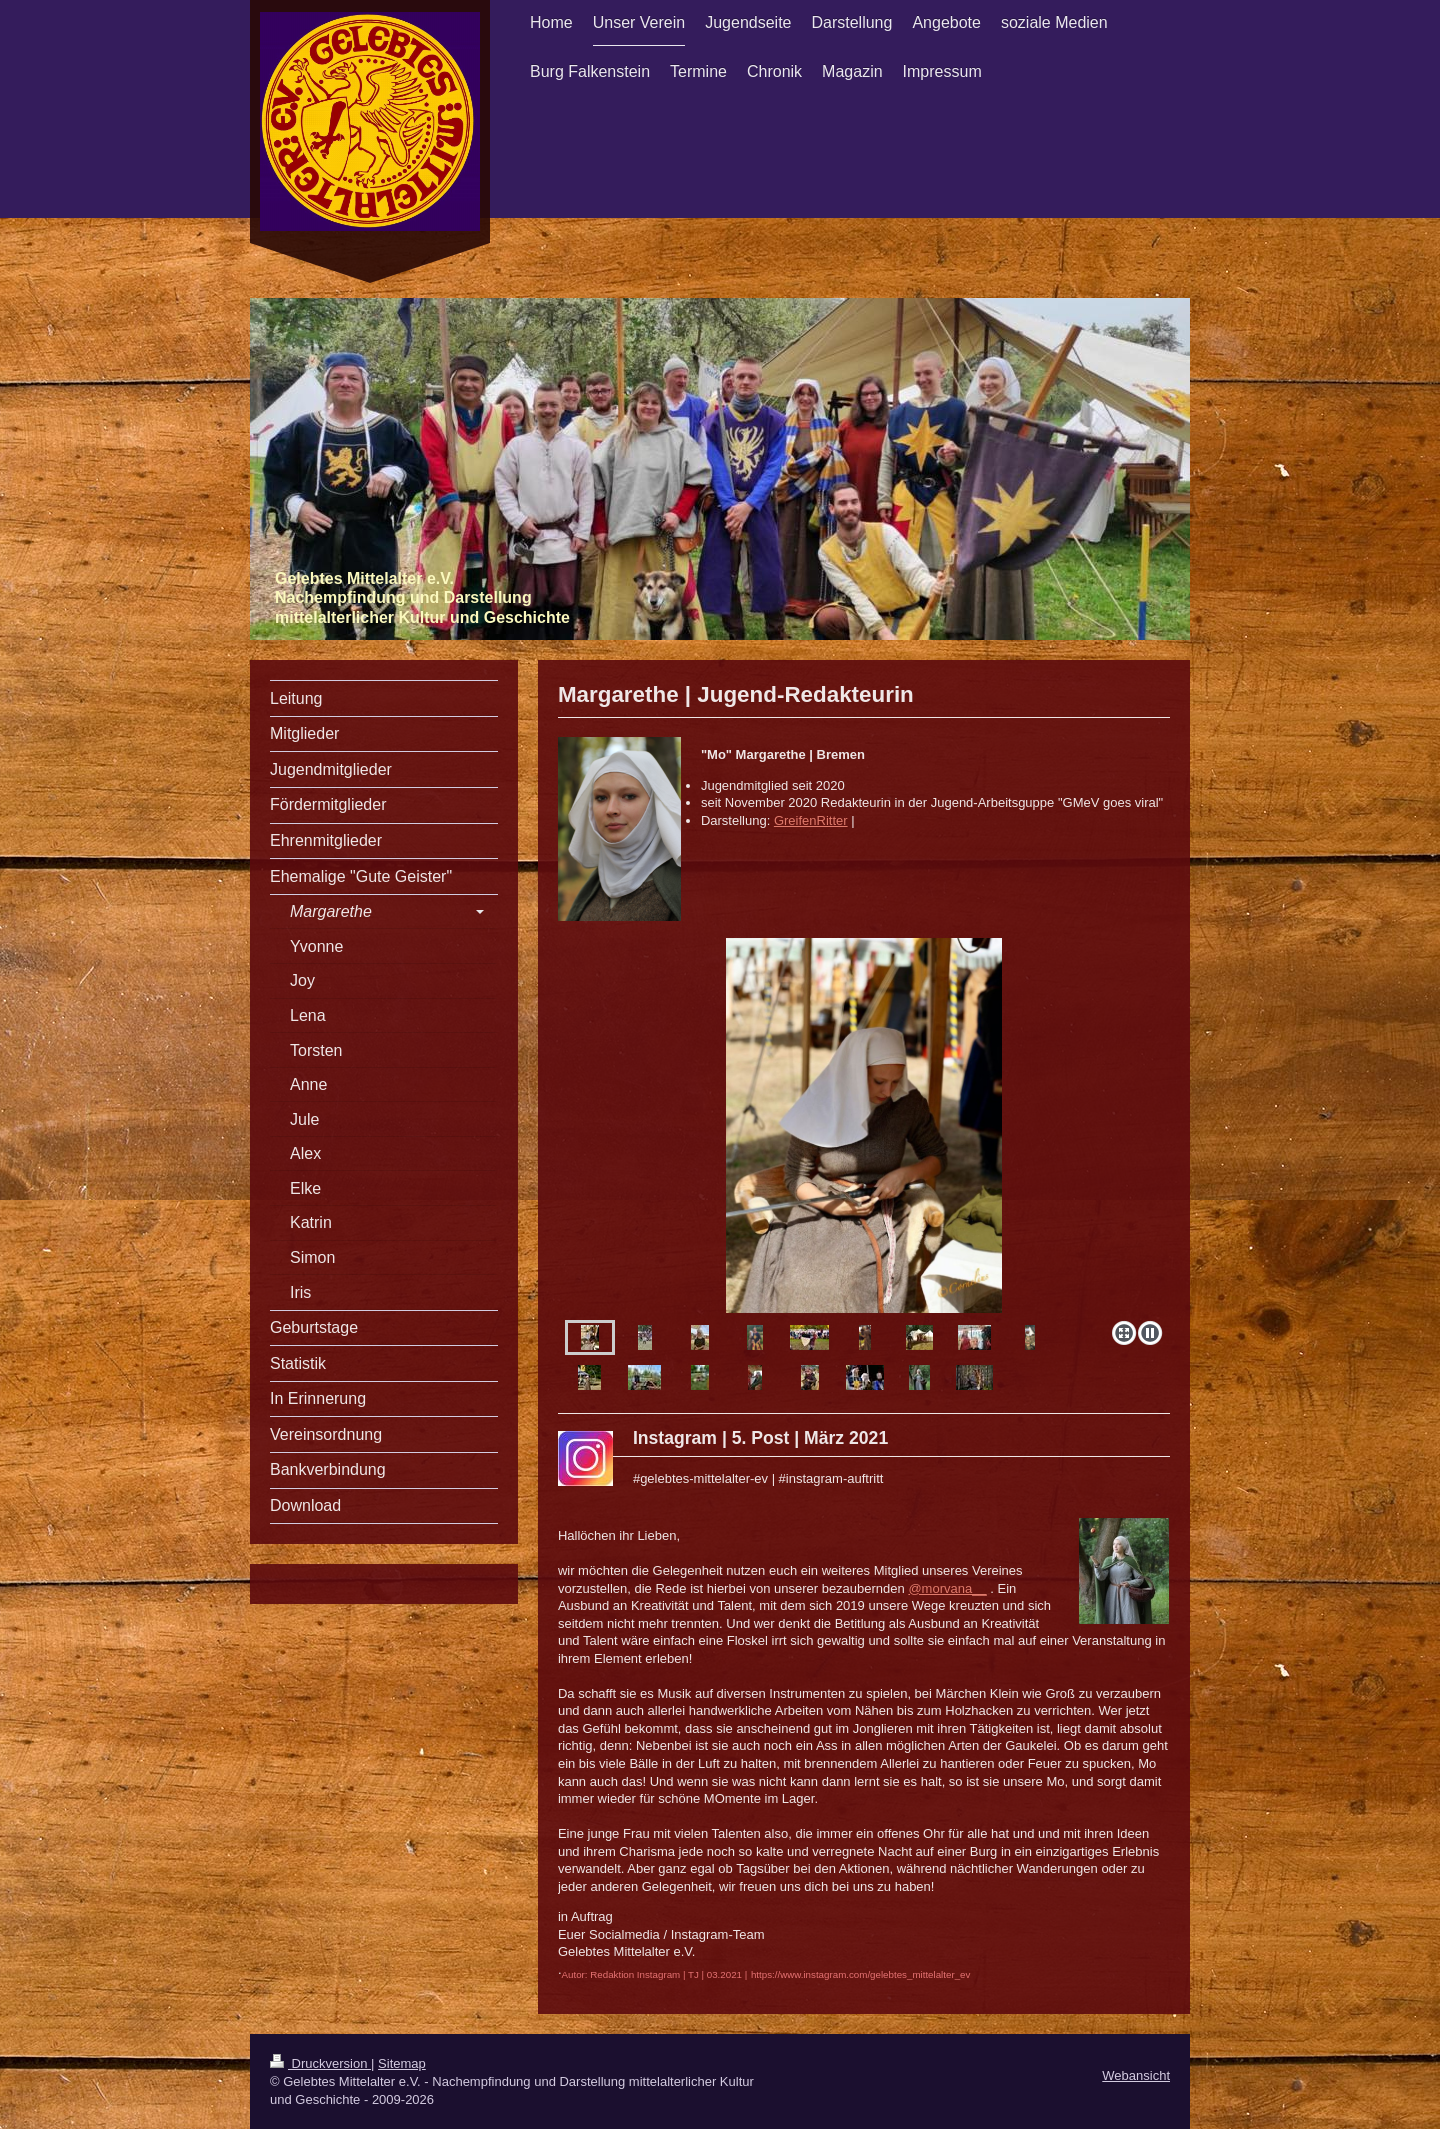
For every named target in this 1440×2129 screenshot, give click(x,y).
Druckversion (320, 2063)
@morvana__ (947, 1588)
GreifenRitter (811, 820)
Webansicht (1136, 2075)
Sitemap (402, 2063)
